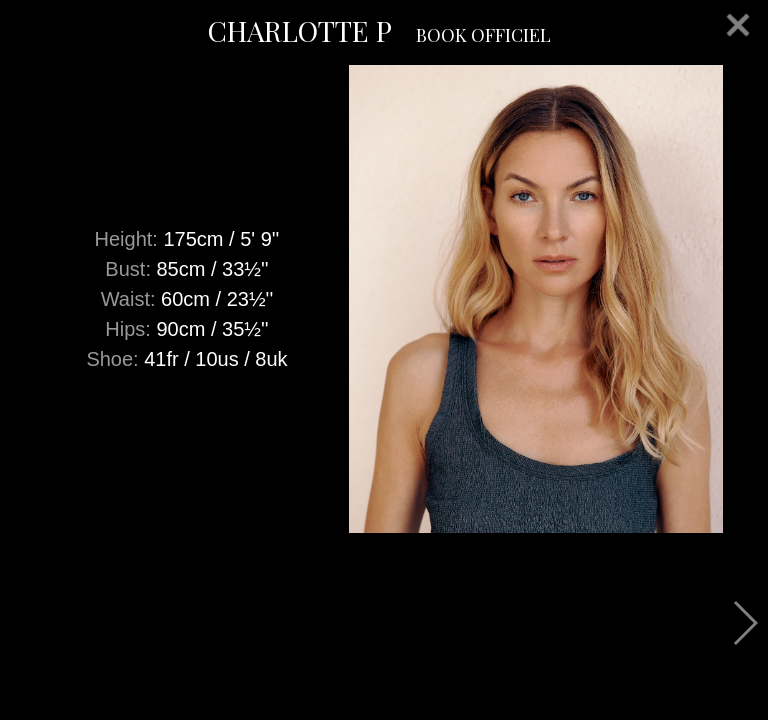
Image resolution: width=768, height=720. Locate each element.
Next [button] (744, 623)
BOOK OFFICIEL (483, 35)
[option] (384, 299)
